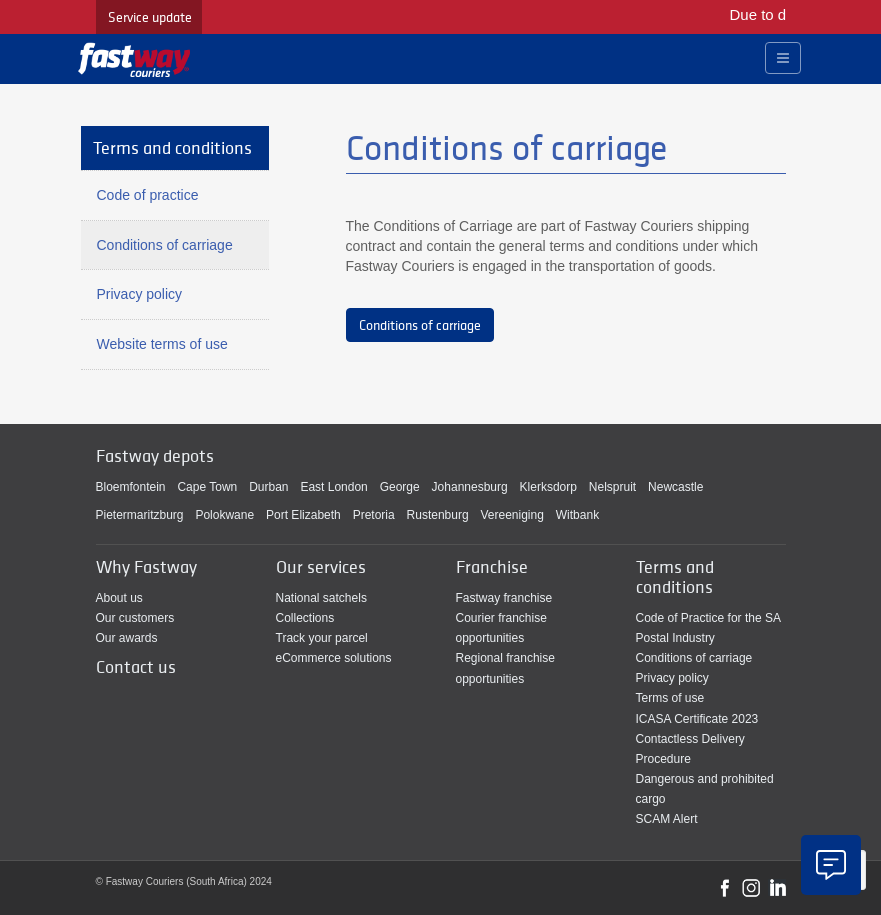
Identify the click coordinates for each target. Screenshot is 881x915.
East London (333, 487)
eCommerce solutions (334, 658)
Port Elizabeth (303, 515)
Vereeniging (512, 515)
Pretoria (374, 515)
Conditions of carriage (420, 325)
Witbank (577, 515)
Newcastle (675, 487)
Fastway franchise (504, 598)
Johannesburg (470, 487)
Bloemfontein (131, 487)
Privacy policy (140, 294)
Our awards (127, 638)
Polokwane (224, 515)
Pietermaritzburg (140, 515)
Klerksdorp (548, 487)
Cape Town (207, 487)
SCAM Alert (667, 819)
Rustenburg (438, 515)
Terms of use (670, 698)
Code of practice (148, 195)
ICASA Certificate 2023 (697, 719)
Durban (268, 487)
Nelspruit (612, 487)
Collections (305, 618)
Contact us (136, 666)
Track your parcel (322, 638)
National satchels (321, 598)
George (400, 487)
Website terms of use (162, 344)
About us (119, 598)
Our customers (135, 618)
